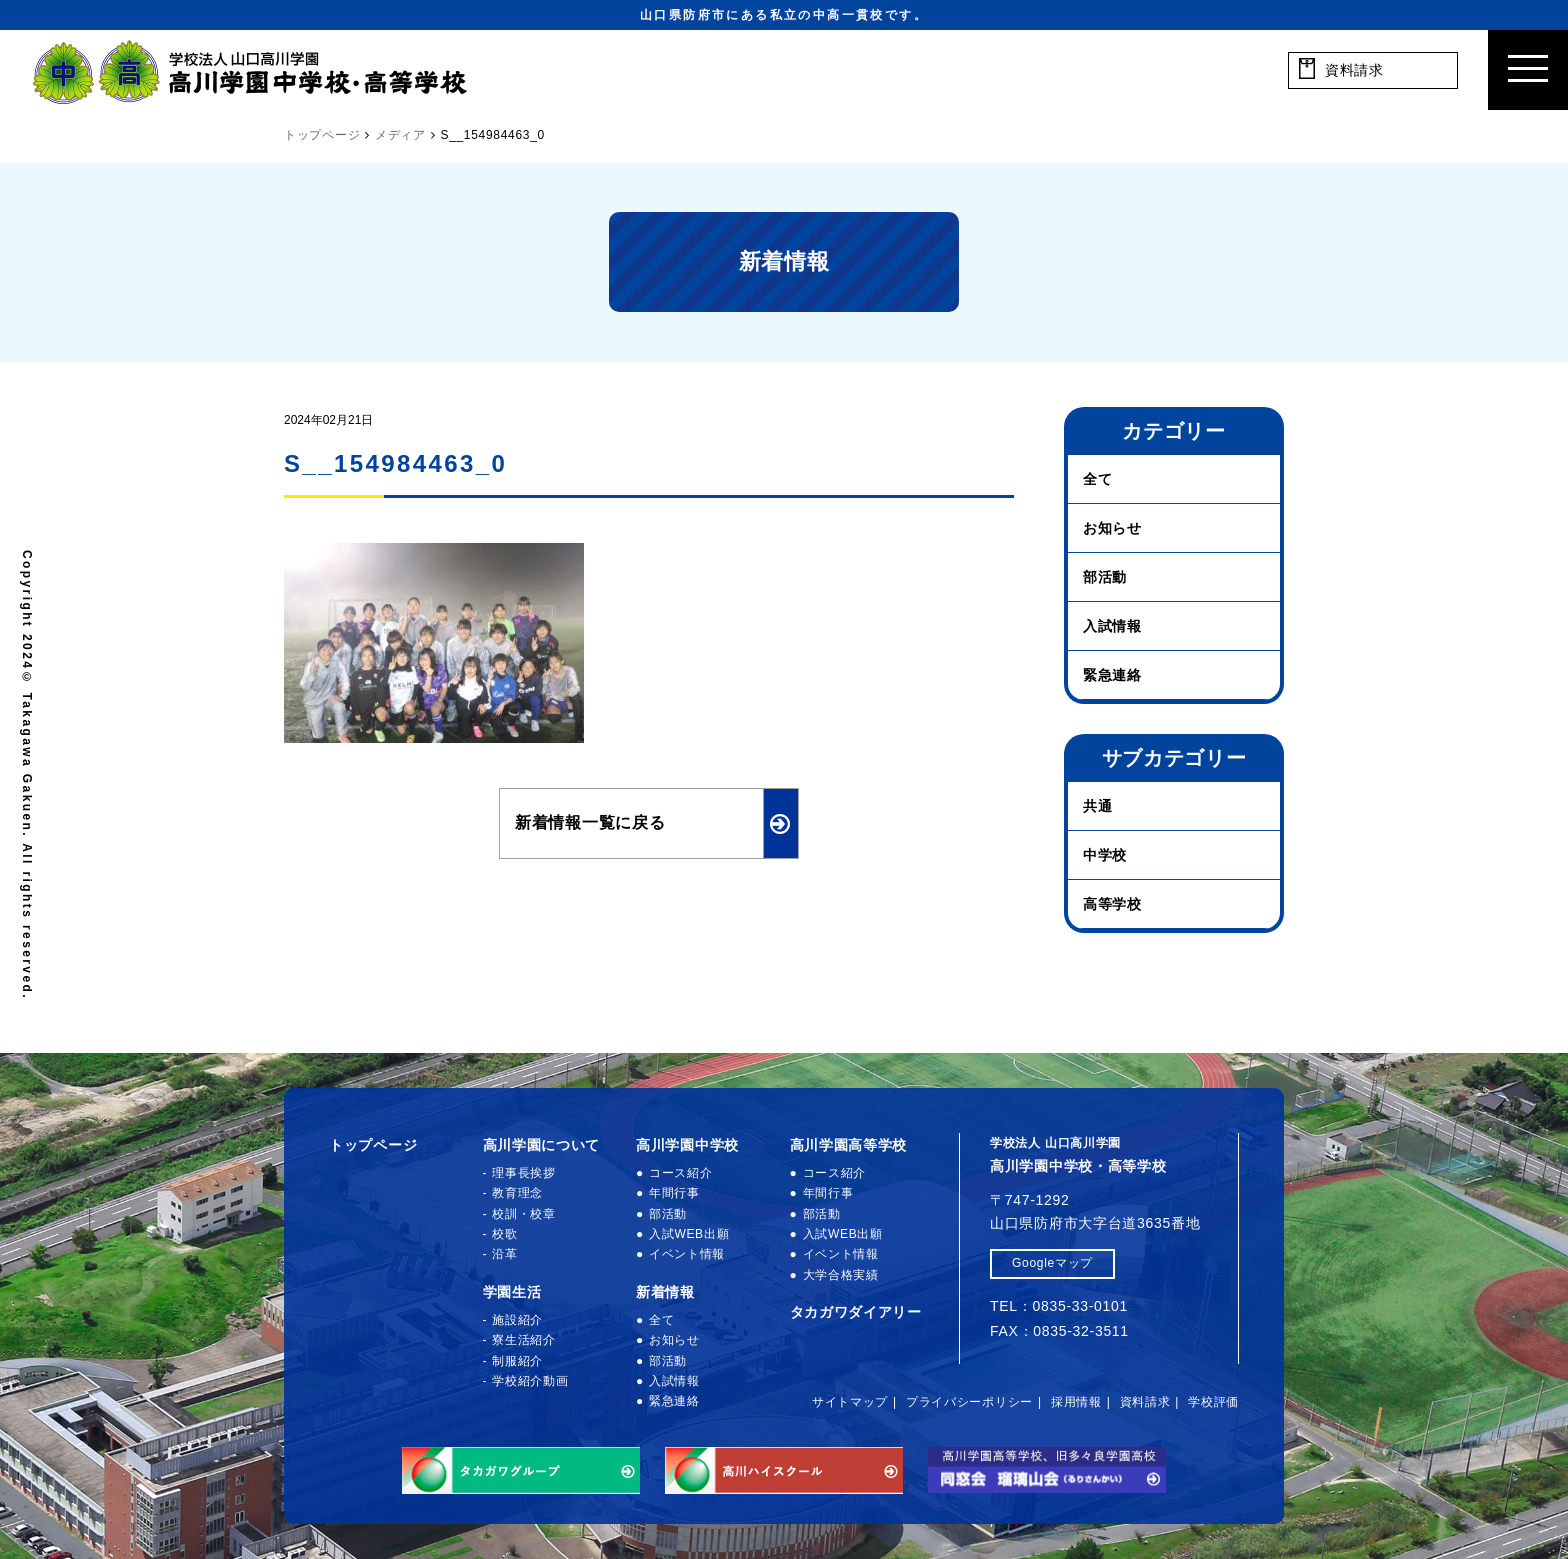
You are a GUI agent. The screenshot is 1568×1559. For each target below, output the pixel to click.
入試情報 (1112, 626)
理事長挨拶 (524, 1173)
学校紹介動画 (530, 1381)
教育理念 (517, 1193)
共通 (1097, 806)
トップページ (373, 1145)
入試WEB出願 (689, 1234)
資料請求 (1145, 1402)
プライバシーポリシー (969, 1402)
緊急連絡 (1112, 675)
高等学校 (1112, 904)
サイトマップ (850, 1402)
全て (1097, 479)
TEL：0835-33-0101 (1059, 1306)
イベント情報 (687, 1254)
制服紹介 (517, 1361)
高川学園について (542, 1145)
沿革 (504, 1254)
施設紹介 (517, 1320)
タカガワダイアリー (856, 1312)
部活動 (1105, 577)
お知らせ (1112, 528)
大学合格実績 (841, 1275)
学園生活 (512, 1292)
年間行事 (674, 1193)
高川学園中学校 (687, 1145)
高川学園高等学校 (849, 1145)
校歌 (504, 1234)
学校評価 (1213, 1402)
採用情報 (1076, 1402)
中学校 (1105, 855)
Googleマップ (1052, 1263)
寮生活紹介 (524, 1340)
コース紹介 (681, 1173)
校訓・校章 (524, 1214)
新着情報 (665, 1292)
